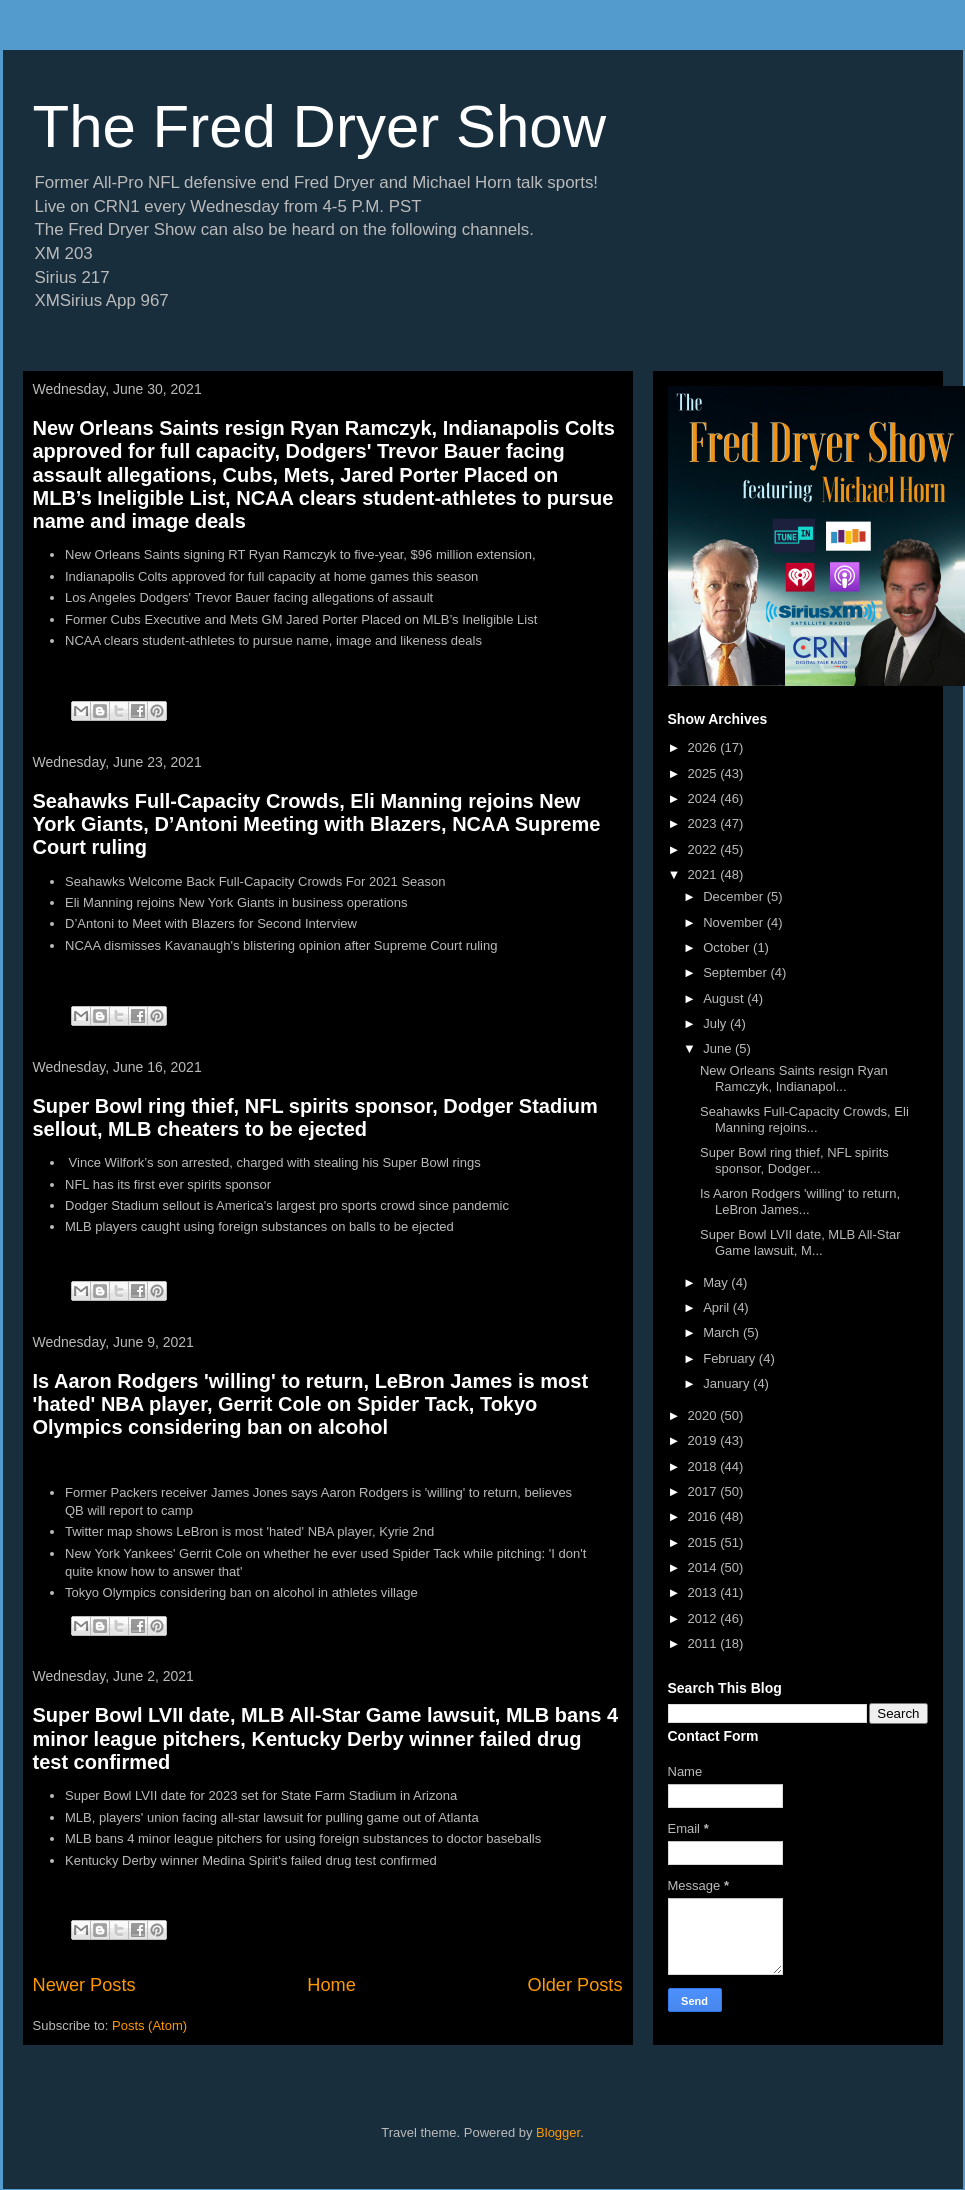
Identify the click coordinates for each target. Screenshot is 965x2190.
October (728, 947)
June (719, 1048)
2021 (704, 874)
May (717, 1282)
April (718, 1307)
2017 (704, 1491)
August (725, 998)
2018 (704, 1466)
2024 (704, 798)
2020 (704, 1415)
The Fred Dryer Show (320, 126)
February (731, 1358)
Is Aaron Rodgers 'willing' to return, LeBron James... (800, 1201)
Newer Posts (84, 1985)
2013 (704, 1592)
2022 (704, 849)
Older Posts (574, 1985)
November (735, 922)
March (723, 1332)
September (736, 972)
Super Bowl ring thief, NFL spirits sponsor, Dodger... (794, 1160)
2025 (704, 773)
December (735, 896)
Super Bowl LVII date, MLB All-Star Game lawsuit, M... (800, 1242)
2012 (704, 1618)
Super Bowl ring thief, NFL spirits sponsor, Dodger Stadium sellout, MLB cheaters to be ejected (315, 1117)
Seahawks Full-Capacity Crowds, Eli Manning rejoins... (804, 1119)
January (728, 1383)
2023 (704, 823)
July (716, 1023)
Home (331, 1985)
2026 (704, 747)
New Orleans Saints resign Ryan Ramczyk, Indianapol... (794, 1078)
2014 (704, 1567)
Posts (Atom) (149, 2025)
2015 (704, 1542)
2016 (704, 1516)
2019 (704, 1440)
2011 (704, 1643)
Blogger (558, 2132)
